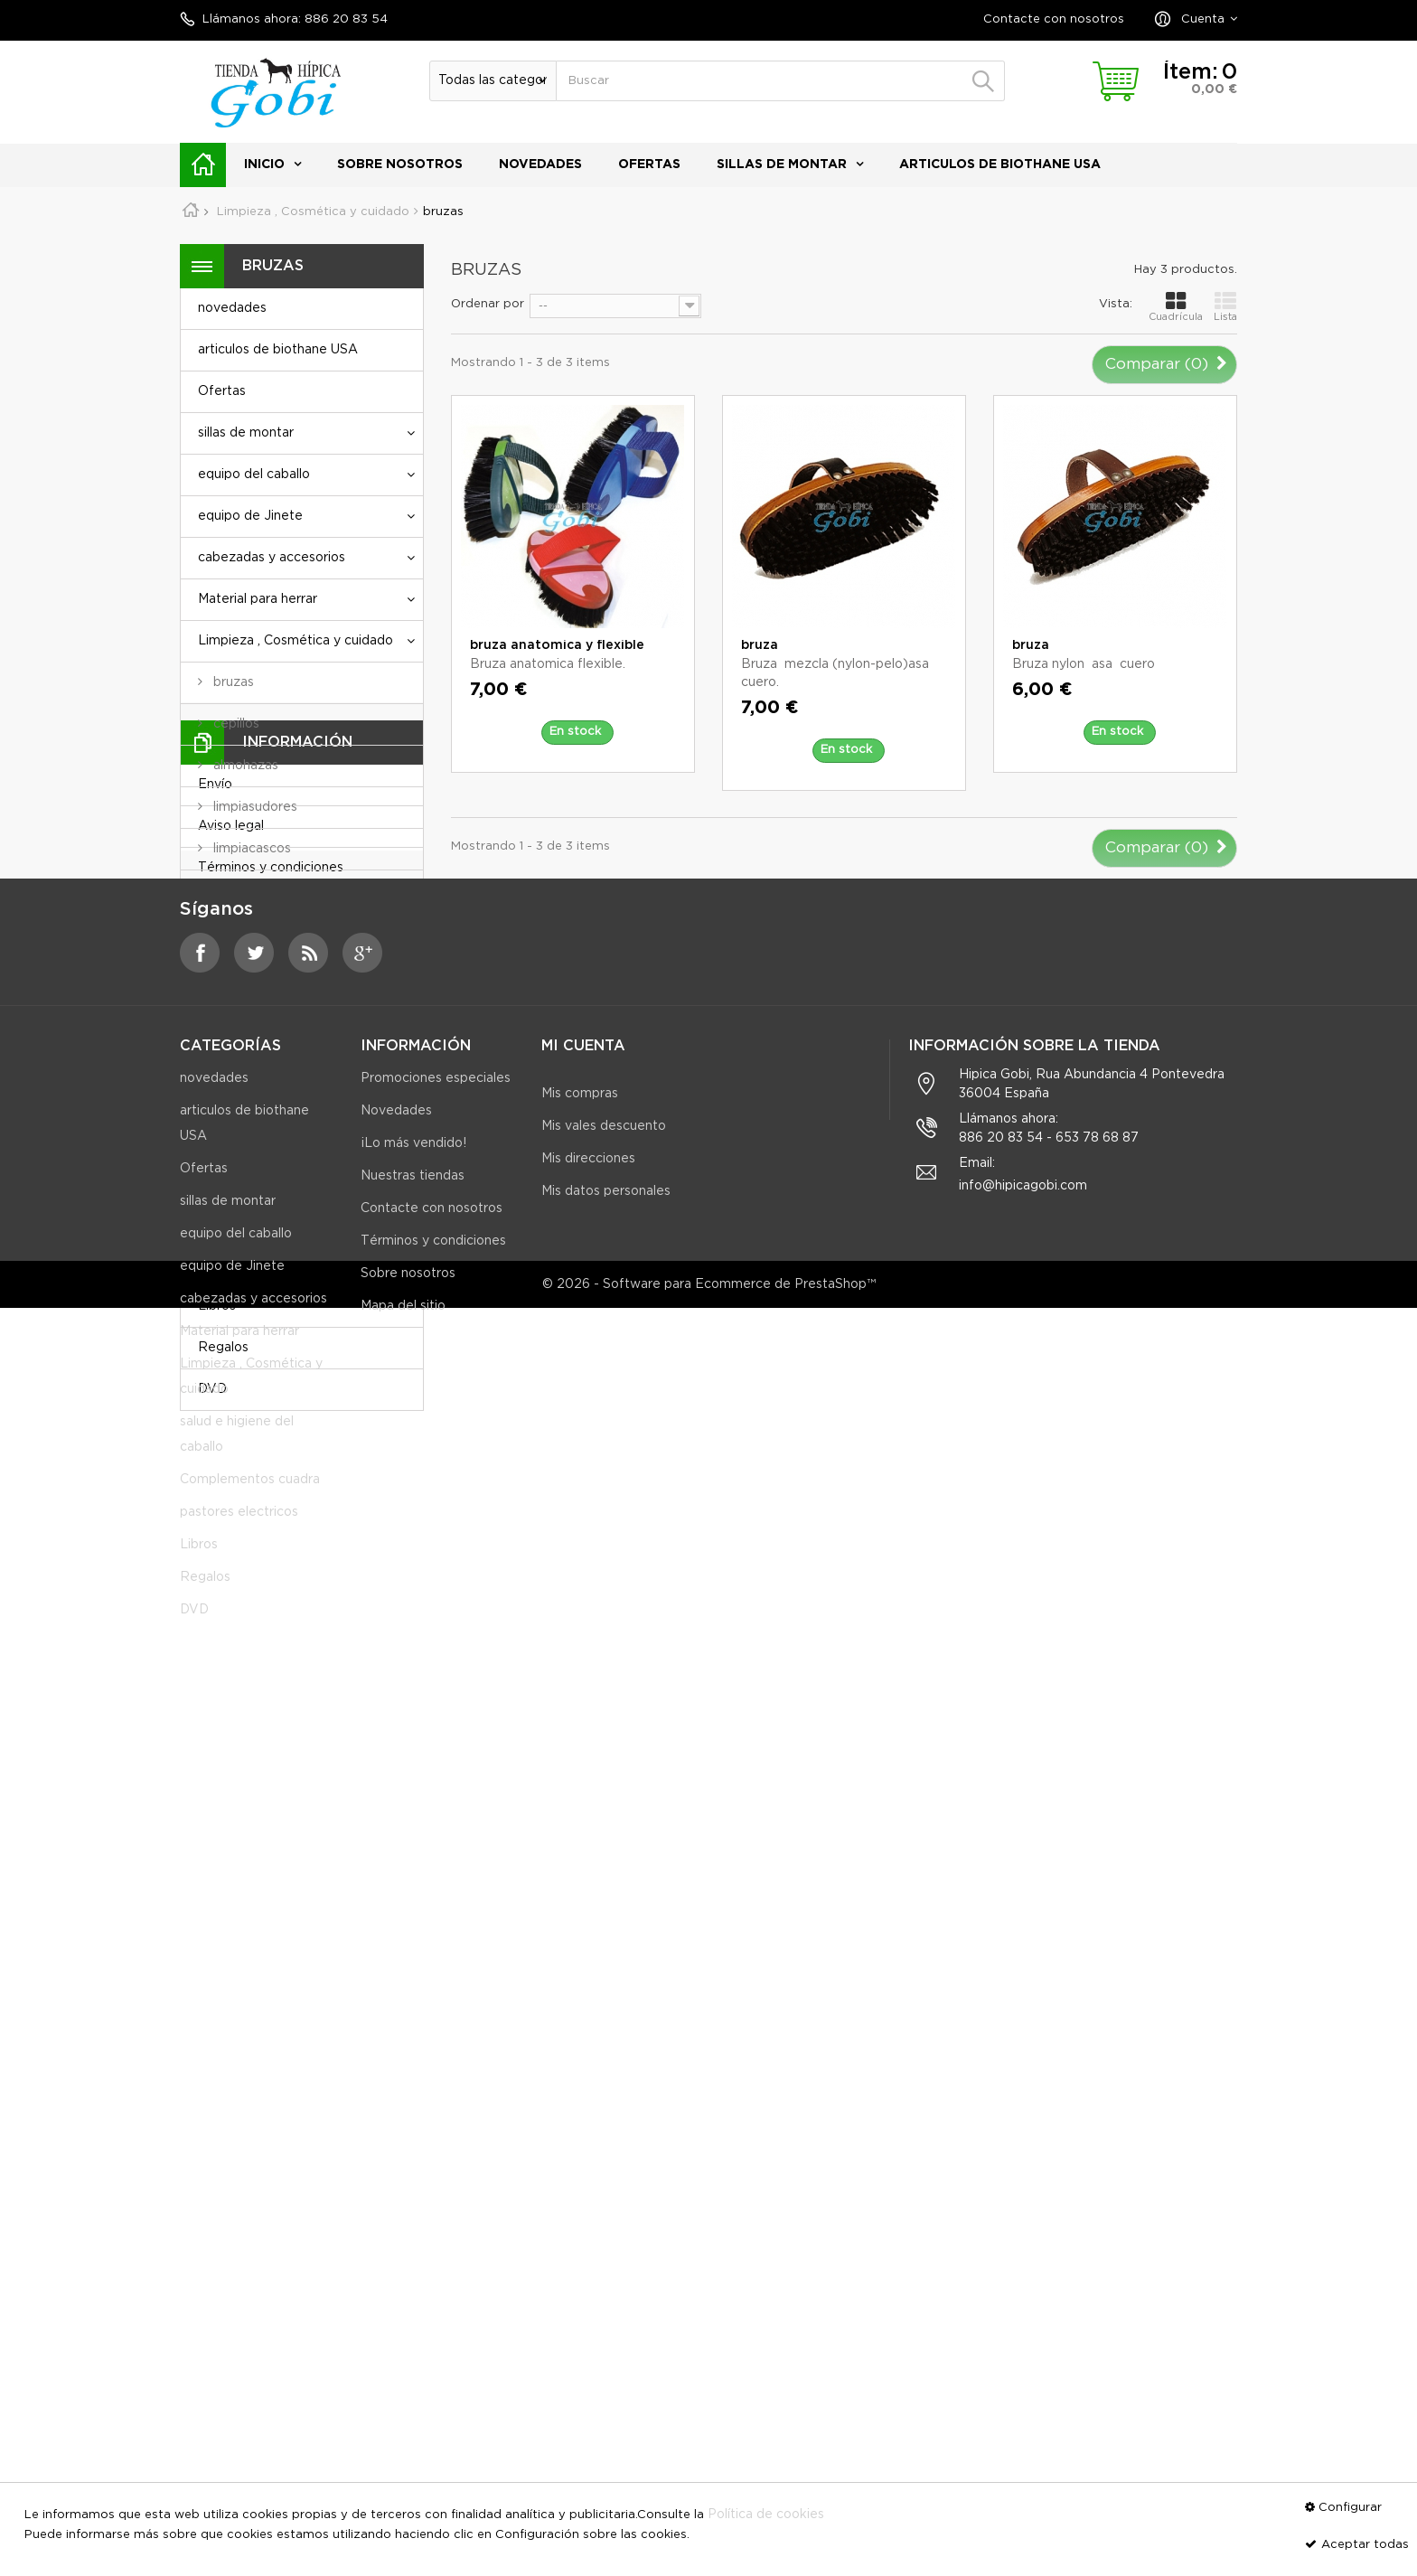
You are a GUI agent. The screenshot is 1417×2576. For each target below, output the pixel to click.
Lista (1225, 306)
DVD (212, 1389)
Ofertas (649, 164)
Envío (215, 1493)
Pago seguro (237, 1659)
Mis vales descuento (603, 1988)
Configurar (1350, 2508)
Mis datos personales (606, 2053)
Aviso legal (231, 1534)
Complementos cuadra (268, 1222)
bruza (759, 645)
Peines (232, 931)
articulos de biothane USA (1000, 164)
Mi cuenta (583, 1908)
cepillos (234, 724)
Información (297, 1450)
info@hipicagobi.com (1023, 2063)
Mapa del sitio (403, 2183)
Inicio (264, 164)
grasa (228, 1098)
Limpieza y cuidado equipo (294, 973)
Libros (217, 1306)
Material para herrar (257, 599)
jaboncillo (240, 1056)
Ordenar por (487, 304)
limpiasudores (253, 807)
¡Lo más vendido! (413, 2021)
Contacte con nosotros (1053, 19)
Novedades (396, 1988)
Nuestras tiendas (250, 1701)
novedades (540, 164)
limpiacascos (250, 848)
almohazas (244, 765)
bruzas (232, 682)
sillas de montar (782, 164)
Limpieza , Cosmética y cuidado (295, 640)
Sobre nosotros (400, 164)
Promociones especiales (436, 1956)
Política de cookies (766, 2514)
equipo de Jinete (250, 516)
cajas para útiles (260, 890)
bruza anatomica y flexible (557, 645)
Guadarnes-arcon (264, 1139)
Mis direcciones (588, 2021)
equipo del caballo (254, 474)
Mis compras (579, 1956)
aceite (231, 1015)
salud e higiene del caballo (278, 1181)
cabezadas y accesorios (271, 557)
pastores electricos (257, 1264)
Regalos (223, 1347)
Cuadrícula (1176, 306)
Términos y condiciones (270, 1576)
